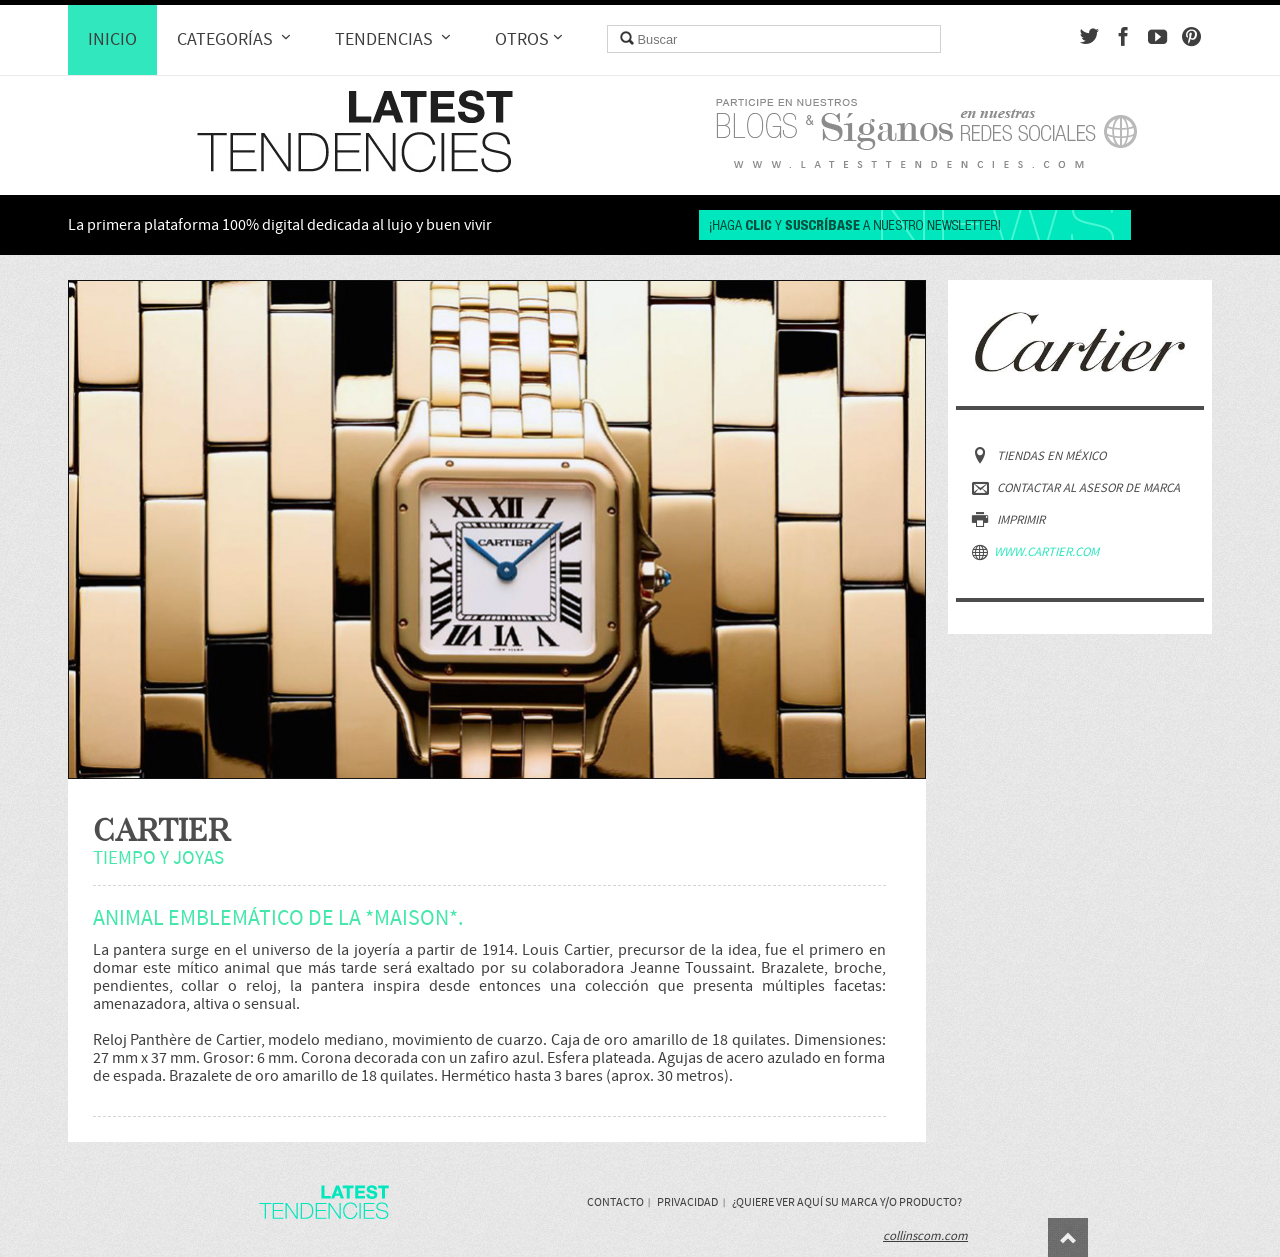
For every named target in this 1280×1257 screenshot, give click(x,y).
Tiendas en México (1039, 455)
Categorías (236, 39)
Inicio (112, 40)
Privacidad (687, 1202)
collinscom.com (925, 1236)
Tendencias (395, 39)
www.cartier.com (1035, 551)
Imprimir (1008, 519)
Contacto (615, 1202)
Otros (531, 39)
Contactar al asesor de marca (1076, 487)
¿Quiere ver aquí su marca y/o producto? (847, 1202)
